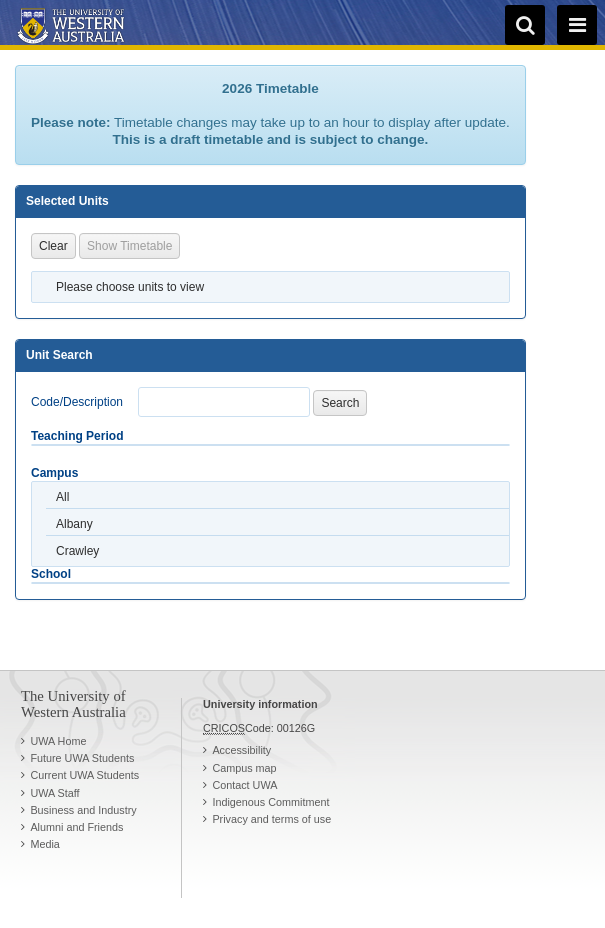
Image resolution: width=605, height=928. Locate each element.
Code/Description (77, 402)
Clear (53, 246)
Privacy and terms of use (271, 819)
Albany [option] (74, 524)
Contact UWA (244, 785)
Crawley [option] (77, 551)
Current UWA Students (84, 775)
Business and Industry (83, 810)
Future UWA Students (82, 758)
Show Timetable (129, 246)
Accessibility (241, 750)
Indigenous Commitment (270, 802)
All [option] (62, 497)
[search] (525, 25)
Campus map (244, 768)
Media (44, 844)
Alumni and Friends (76, 827)
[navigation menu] (577, 25)
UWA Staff (54, 793)
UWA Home (58, 741)
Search (340, 403)
